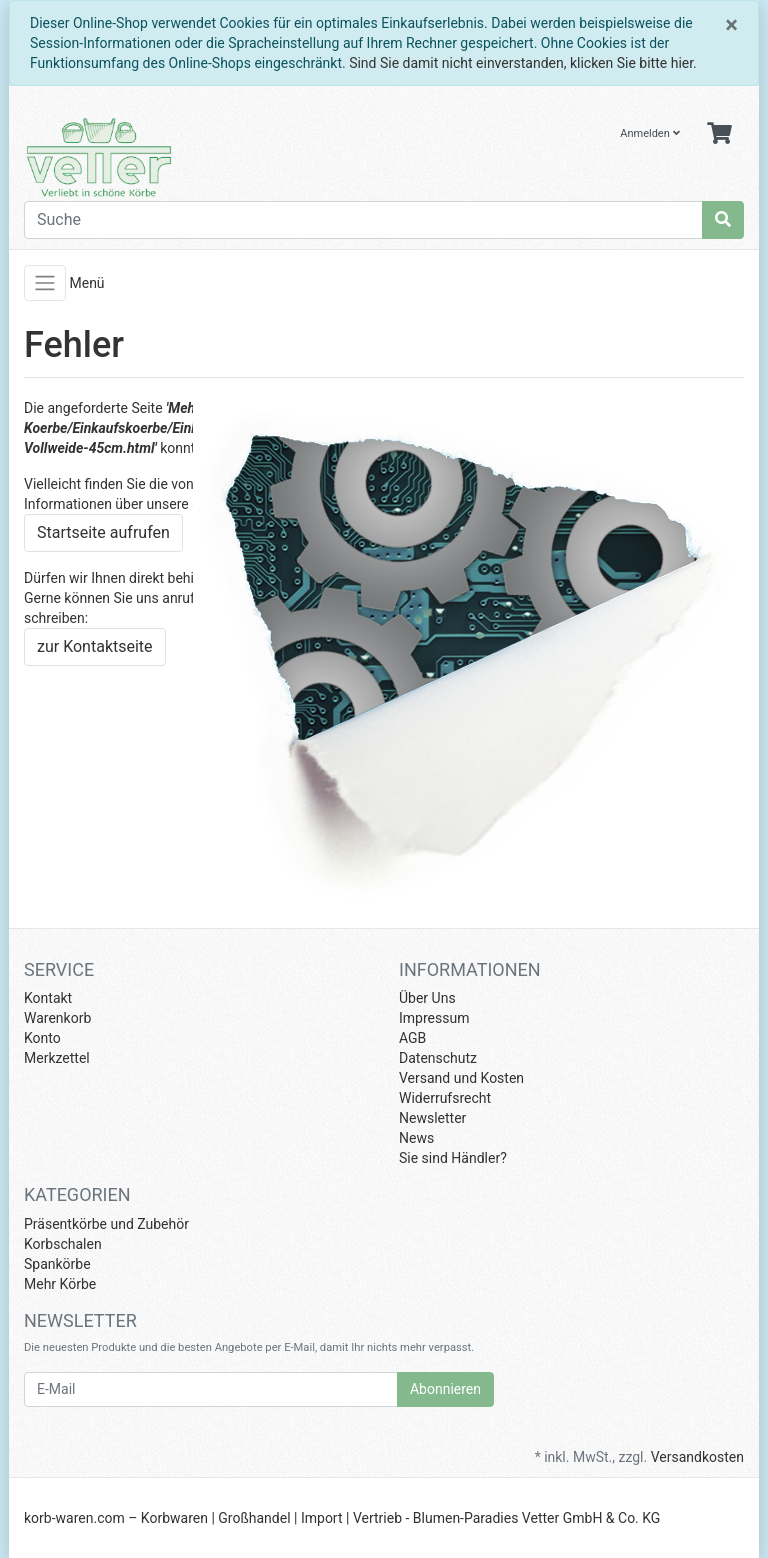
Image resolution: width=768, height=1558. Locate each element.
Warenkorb (57, 1018)
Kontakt (48, 998)
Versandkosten (697, 1457)
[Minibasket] (719, 134)
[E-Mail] (211, 1389)
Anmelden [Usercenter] (649, 133)
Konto (42, 1038)
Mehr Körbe (60, 1284)
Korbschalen (63, 1244)
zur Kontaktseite (95, 646)
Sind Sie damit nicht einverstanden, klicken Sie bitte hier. (523, 63)
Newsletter (432, 1118)
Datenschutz (438, 1058)
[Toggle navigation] (45, 283)
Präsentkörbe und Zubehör (106, 1224)
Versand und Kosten (461, 1078)
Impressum (434, 1018)
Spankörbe (57, 1264)
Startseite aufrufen (103, 532)
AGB (412, 1038)
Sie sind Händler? (453, 1158)
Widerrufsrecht (445, 1098)
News (416, 1138)
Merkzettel (57, 1058)
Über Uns (427, 998)
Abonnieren (445, 1389)
